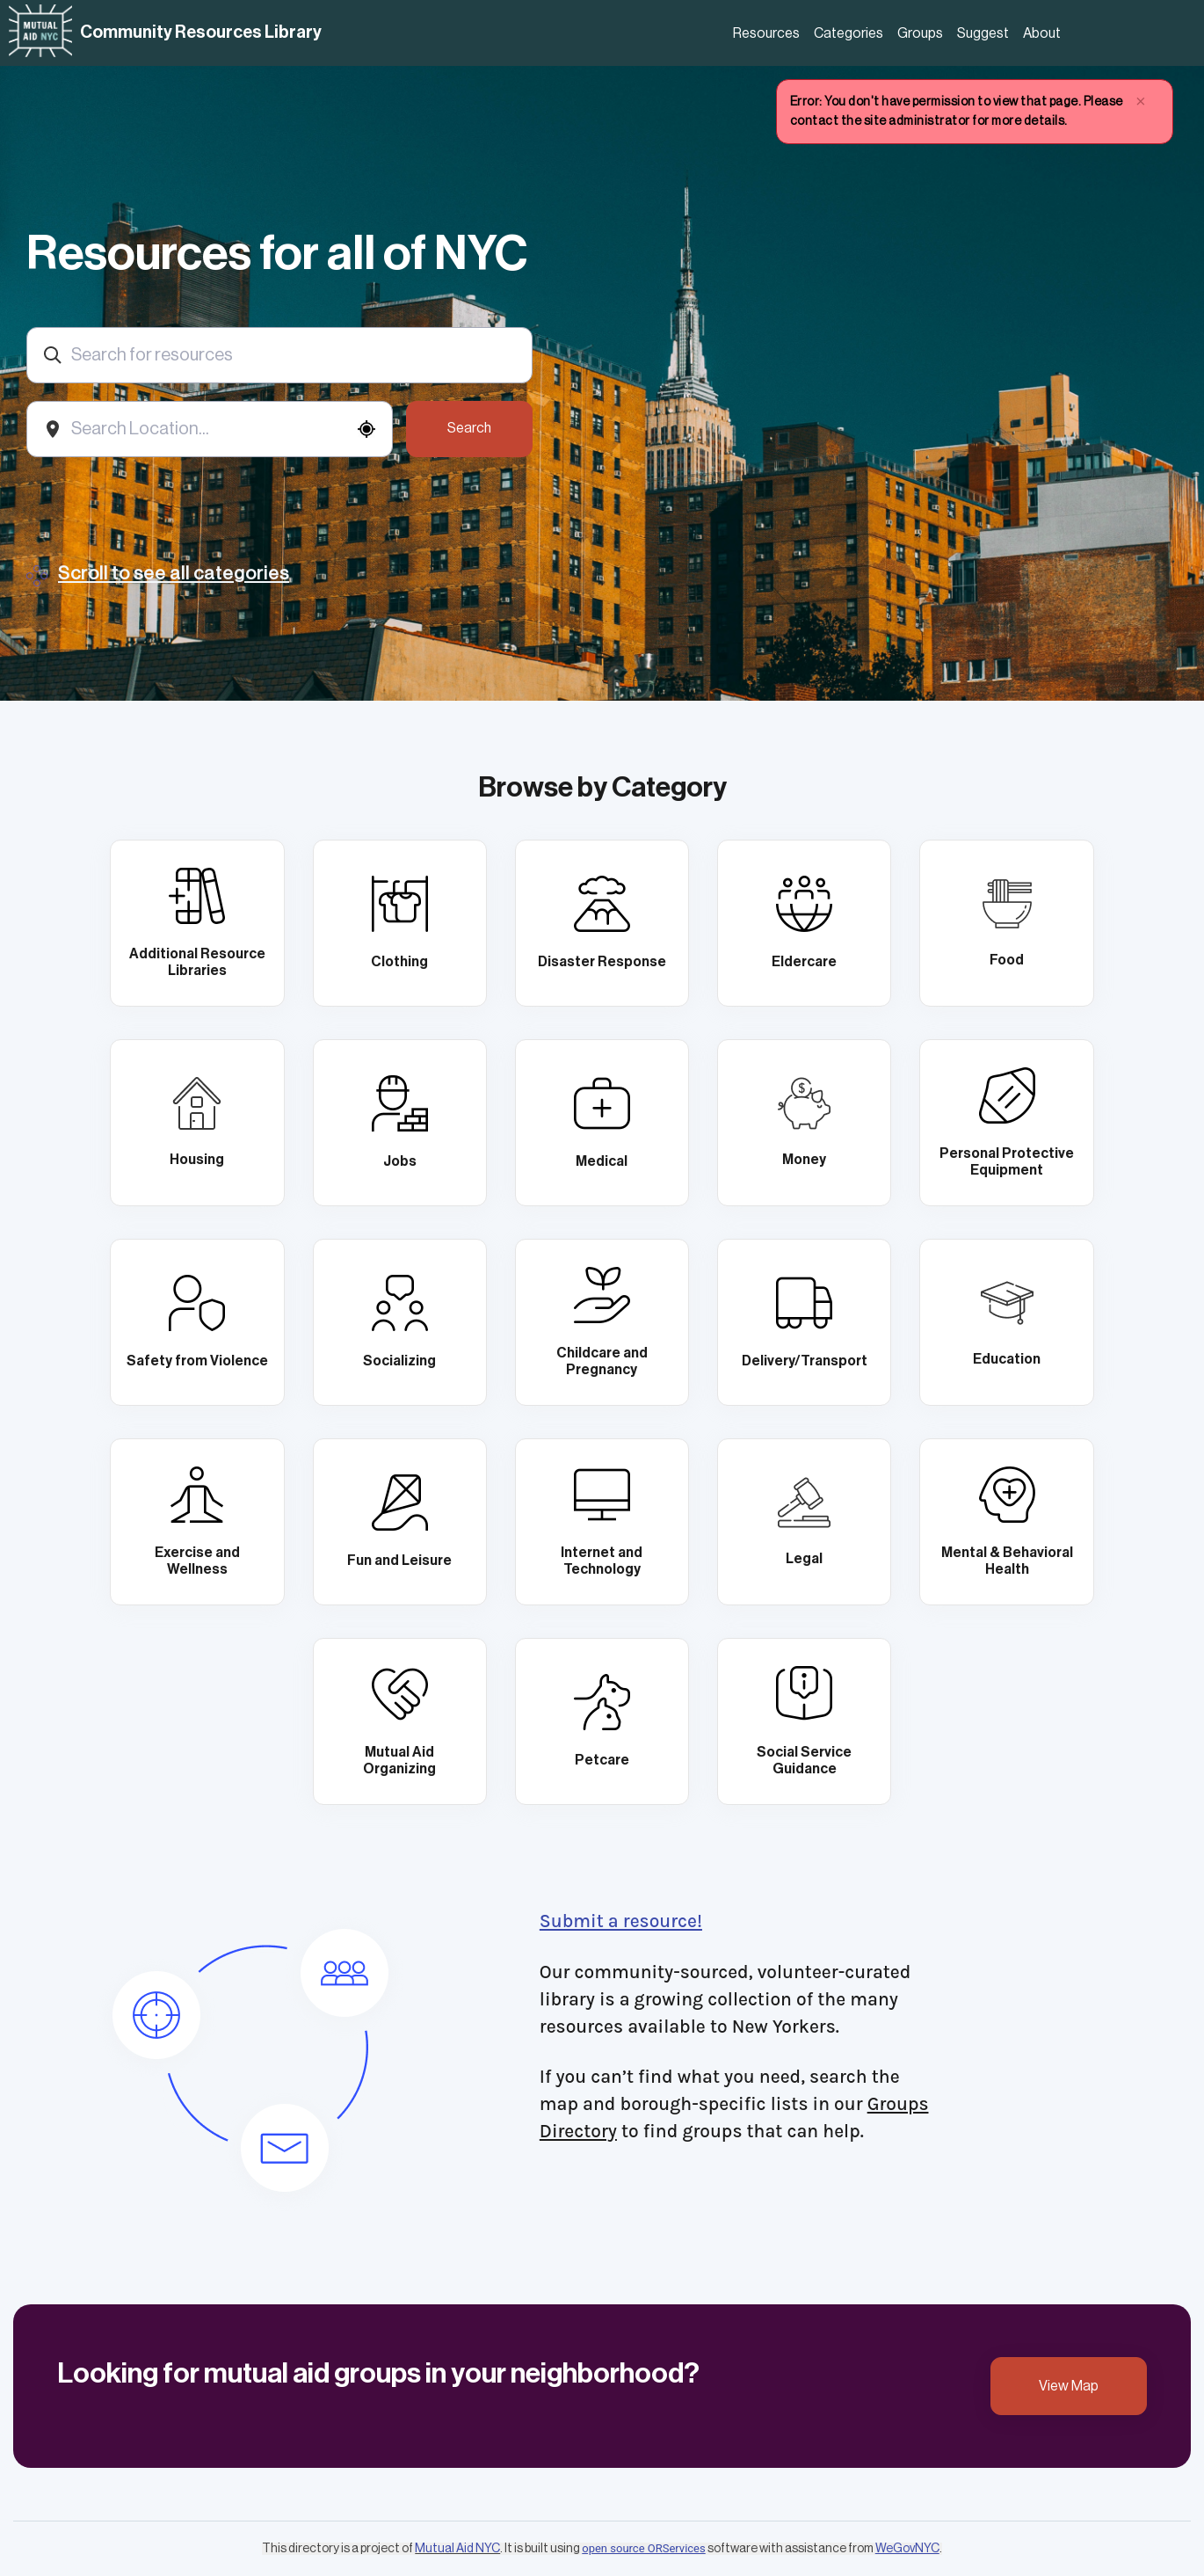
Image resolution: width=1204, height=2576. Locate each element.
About (1042, 33)
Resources (766, 33)
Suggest (983, 33)
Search (469, 428)
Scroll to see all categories (173, 573)
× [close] (1140, 101)
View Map (1069, 2386)
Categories (848, 33)
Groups (920, 33)
